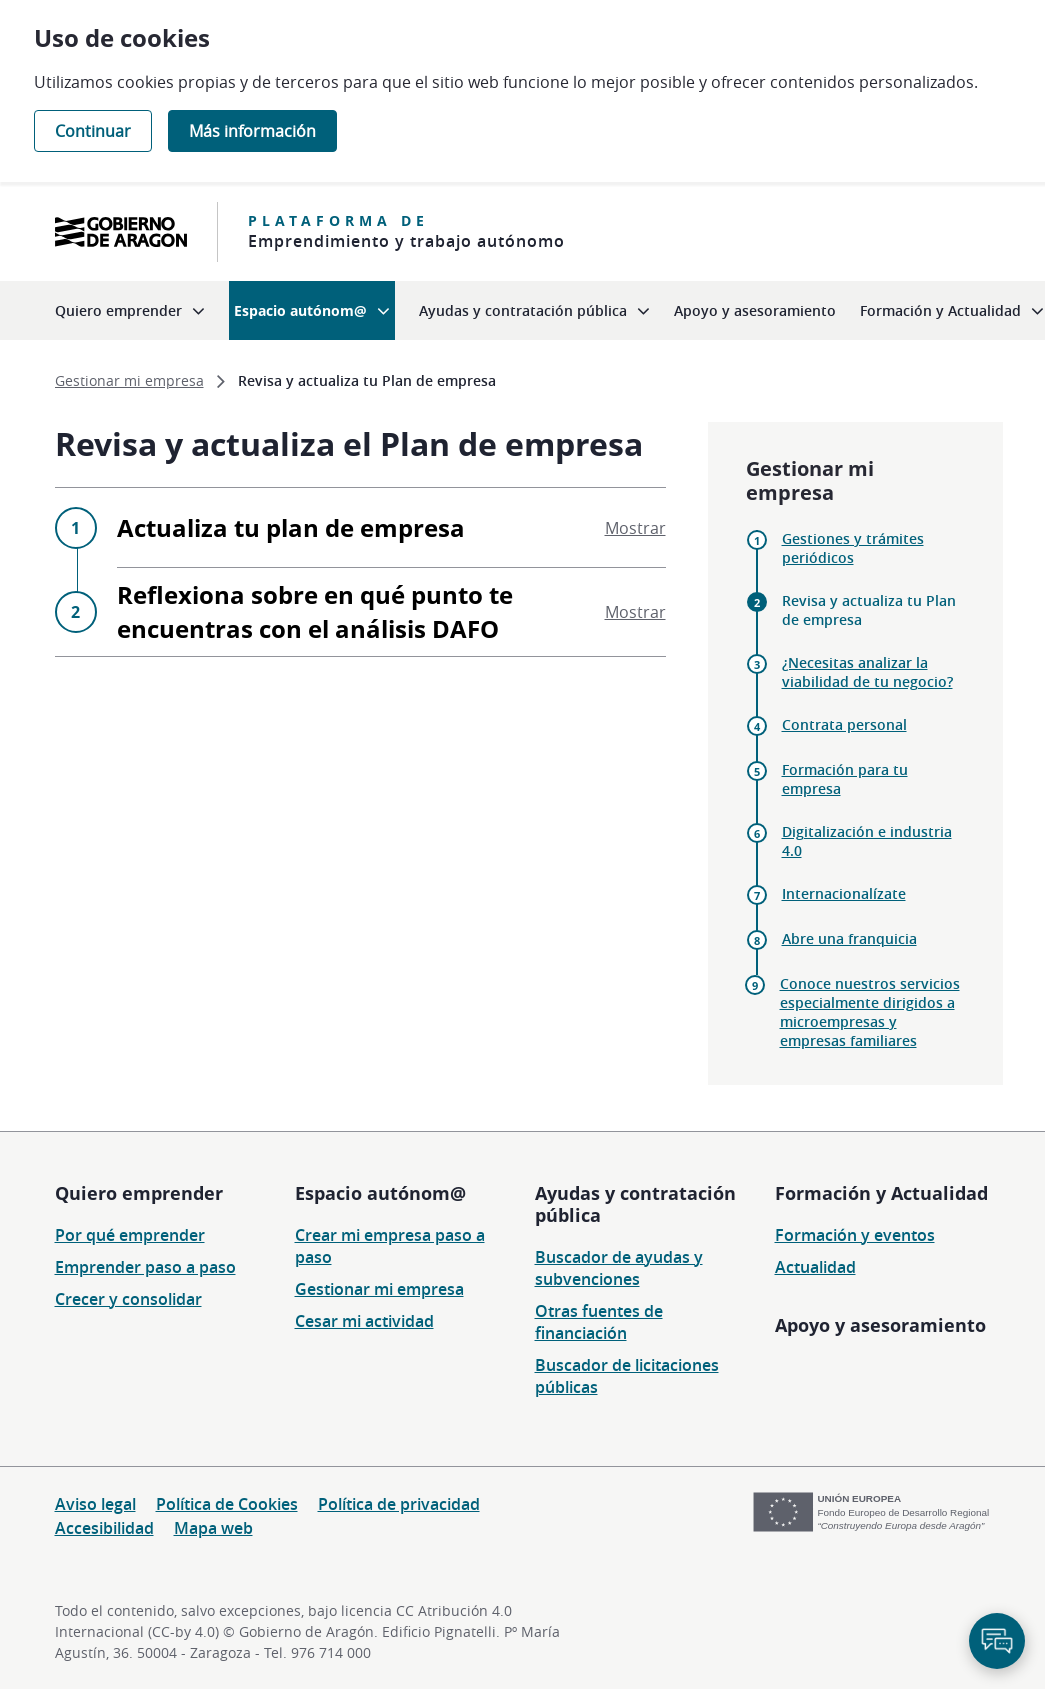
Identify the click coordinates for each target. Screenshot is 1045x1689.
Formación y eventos (855, 1235)
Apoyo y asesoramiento (880, 1325)
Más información (252, 131)
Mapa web (213, 1528)
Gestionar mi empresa (379, 1289)
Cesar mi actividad (364, 1321)
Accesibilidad (104, 1528)
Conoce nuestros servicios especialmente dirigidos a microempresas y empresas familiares (870, 1012)
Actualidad (815, 1267)
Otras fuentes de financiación (599, 1322)
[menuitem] (130, 310)
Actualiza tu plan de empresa (391, 527)
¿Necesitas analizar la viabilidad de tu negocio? (867, 672)
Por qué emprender (130, 1235)
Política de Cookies (227, 1504)
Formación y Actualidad (881, 1193)
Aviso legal (95, 1504)
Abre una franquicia (849, 938)
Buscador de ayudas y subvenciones (619, 1268)
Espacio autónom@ (380, 1193)
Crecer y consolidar (128, 1299)
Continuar (93, 131)
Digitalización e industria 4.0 (867, 841)
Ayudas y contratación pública (635, 1204)
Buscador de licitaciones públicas (627, 1376)
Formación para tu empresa (845, 779)
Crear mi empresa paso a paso (390, 1246)
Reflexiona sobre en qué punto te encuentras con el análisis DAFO (391, 611)
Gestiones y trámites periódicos (853, 548)
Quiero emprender (139, 1193)
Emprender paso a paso (145, 1267)
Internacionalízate (844, 893)
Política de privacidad (399, 1504)
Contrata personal (844, 724)
